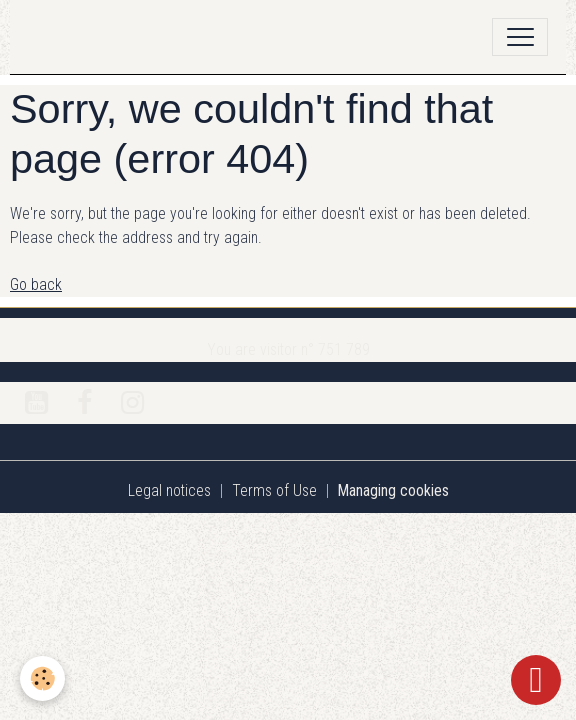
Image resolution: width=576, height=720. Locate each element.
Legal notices (169, 490)
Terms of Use (274, 490)
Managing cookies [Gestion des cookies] (393, 490)
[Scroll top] (536, 680)
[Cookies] (42, 678)
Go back (36, 284)
